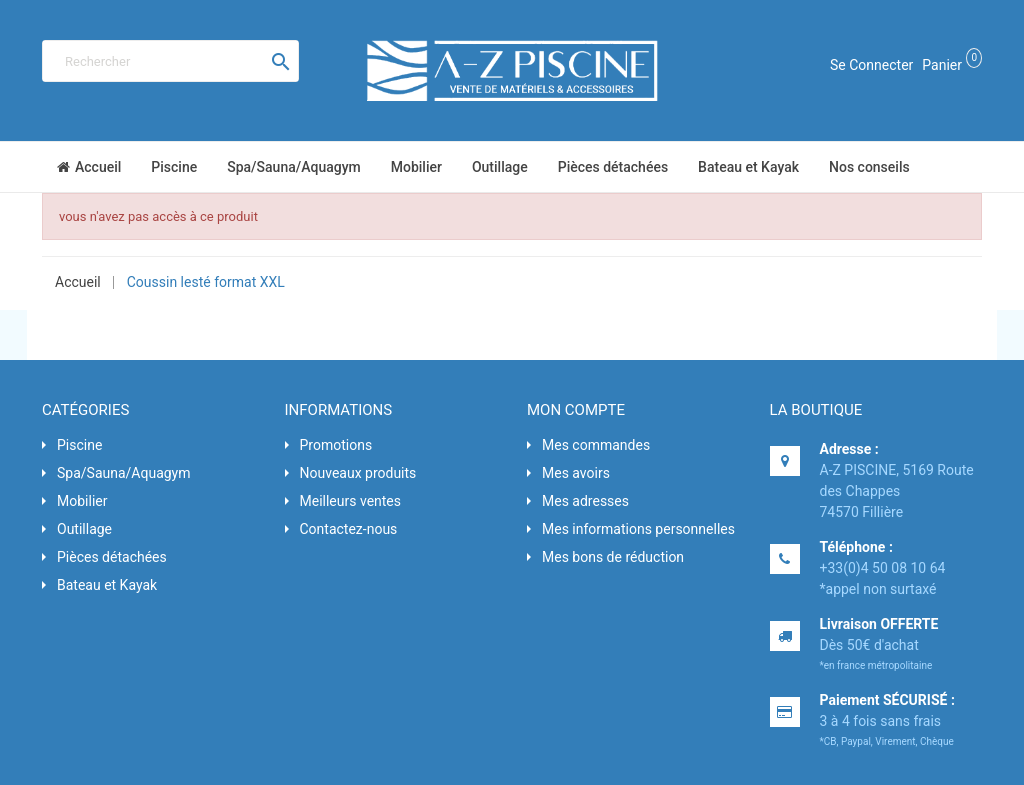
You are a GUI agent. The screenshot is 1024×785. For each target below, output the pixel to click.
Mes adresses (585, 501)
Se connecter (871, 65)
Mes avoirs (576, 473)
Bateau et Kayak (107, 585)
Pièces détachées (112, 557)
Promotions (336, 445)
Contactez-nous (349, 529)
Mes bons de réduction (613, 557)
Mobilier (82, 501)
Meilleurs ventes (351, 501)
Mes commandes (596, 445)
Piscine (79, 445)
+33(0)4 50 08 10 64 (883, 568)
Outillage (84, 529)
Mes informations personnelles (638, 529)
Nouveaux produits (358, 473)
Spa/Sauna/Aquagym (124, 473)
